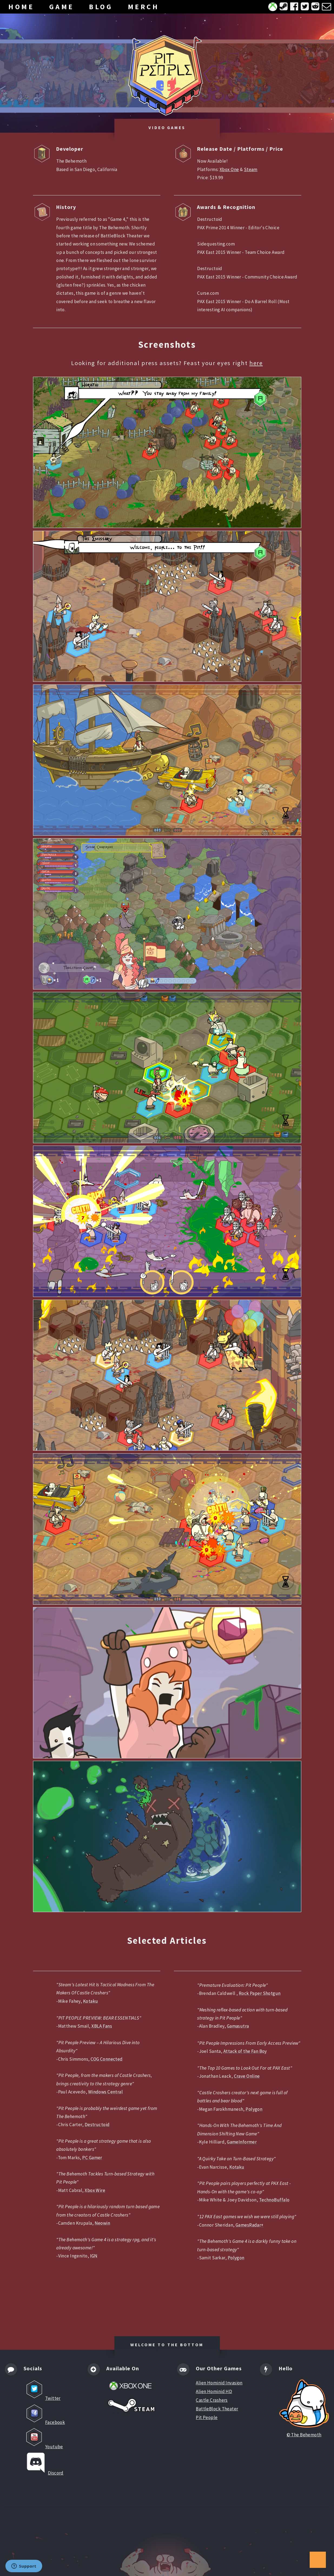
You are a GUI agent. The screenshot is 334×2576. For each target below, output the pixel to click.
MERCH (143, 6)
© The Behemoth (304, 2408)
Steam (250, 169)
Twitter (42, 2389)
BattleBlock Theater (217, 2409)
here (256, 363)
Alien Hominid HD (214, 2391)
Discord (44, 2463)
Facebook (44, 2413)
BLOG (101, 6)
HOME (21, 6)
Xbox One (229, 169)
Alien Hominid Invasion (219, 2383)
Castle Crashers (212, 2400)
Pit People (206, 2417)
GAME (61, 6)
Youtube (43, 2438)
